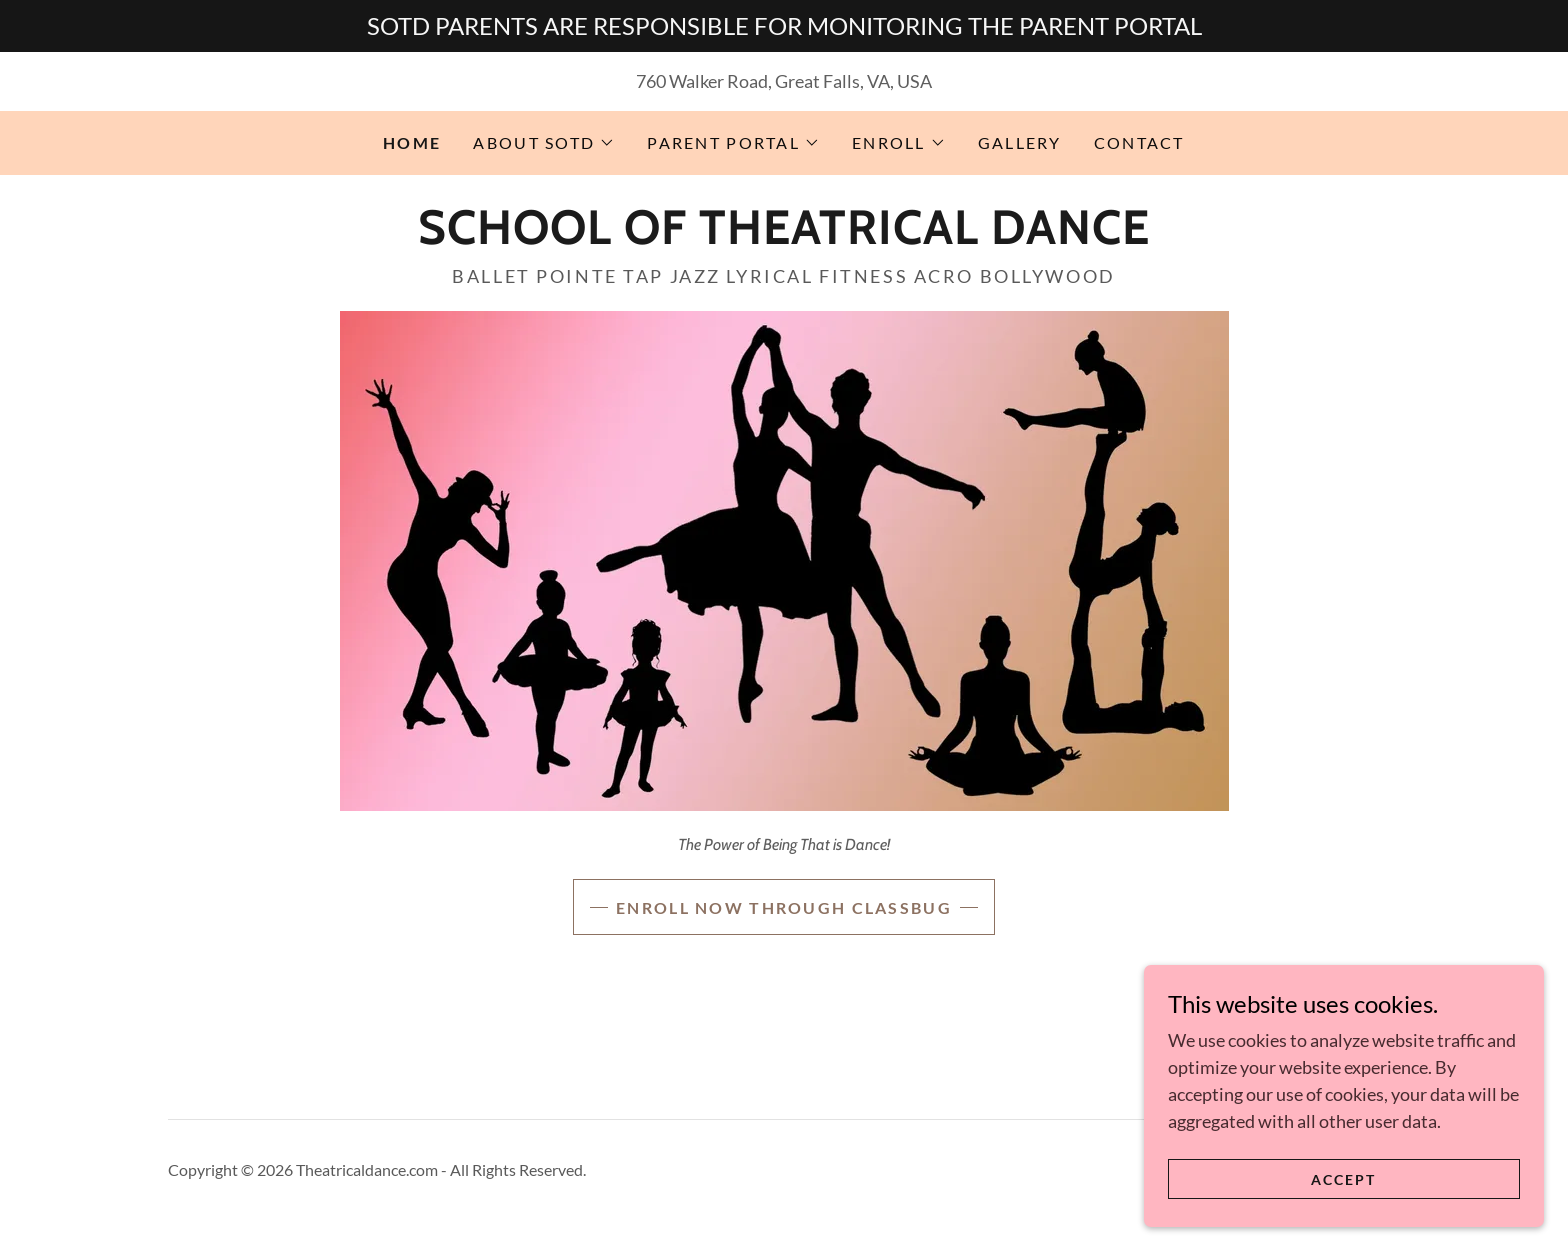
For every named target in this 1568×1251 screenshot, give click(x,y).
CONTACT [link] (1139, 142)
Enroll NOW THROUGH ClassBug (784, 907)
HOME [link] (412, 142)
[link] (784, 237)
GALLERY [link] (1020, 142)
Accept (1343, 1179)
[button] (544, 143)
